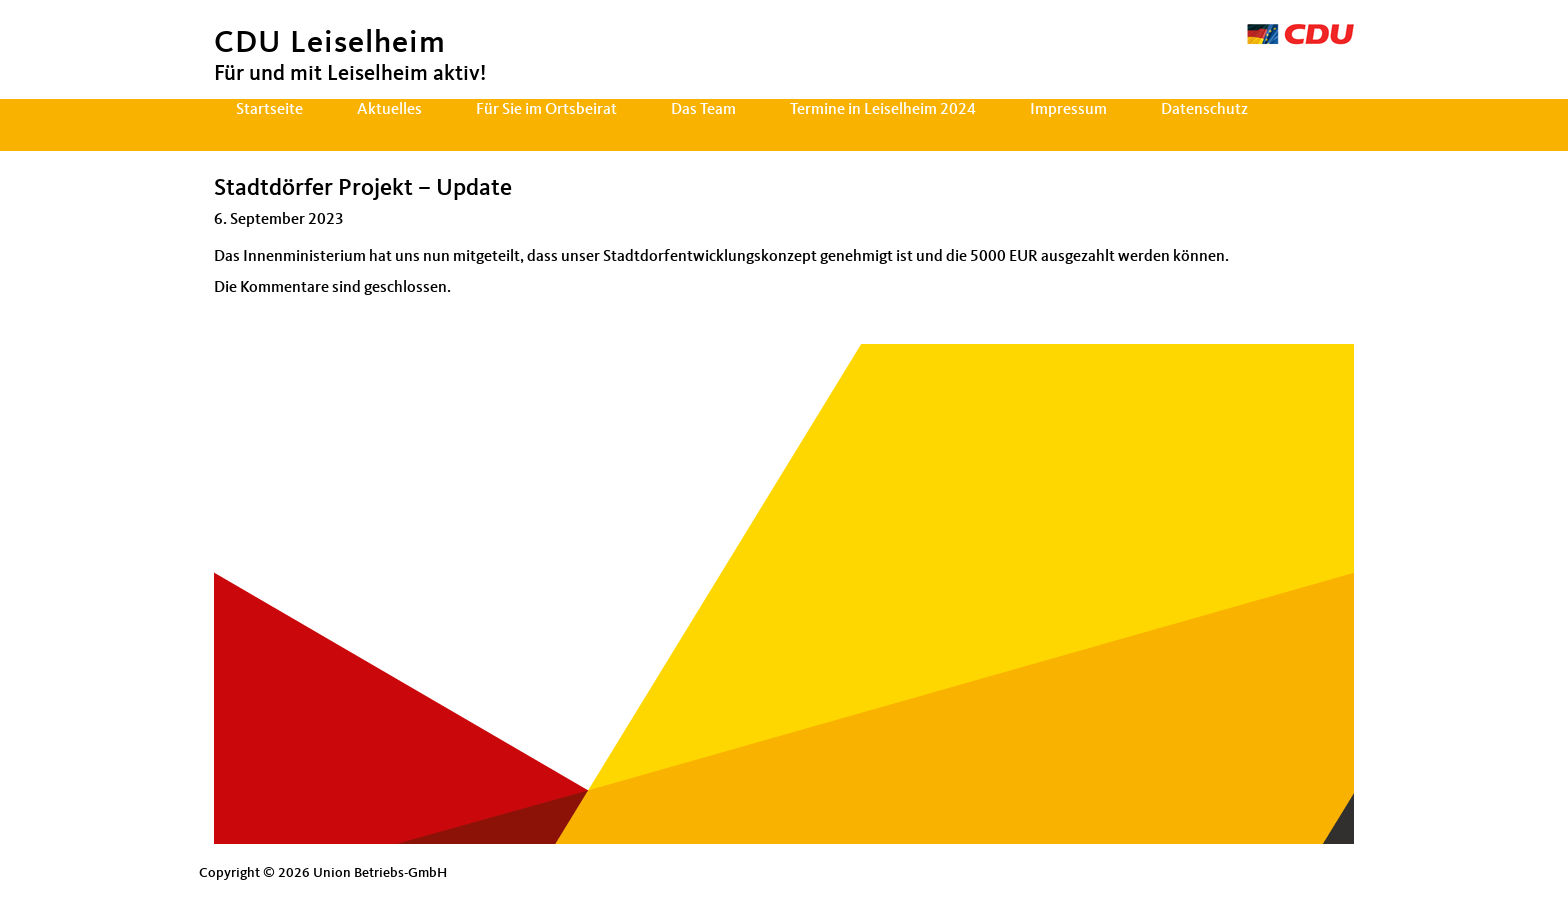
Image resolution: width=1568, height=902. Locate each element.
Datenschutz (1204, 110)
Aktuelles (389, 110)
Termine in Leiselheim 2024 (883, 110)
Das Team (703, 110)
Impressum (1068, 110)
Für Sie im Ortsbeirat (546, 110)
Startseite (269, 110)
